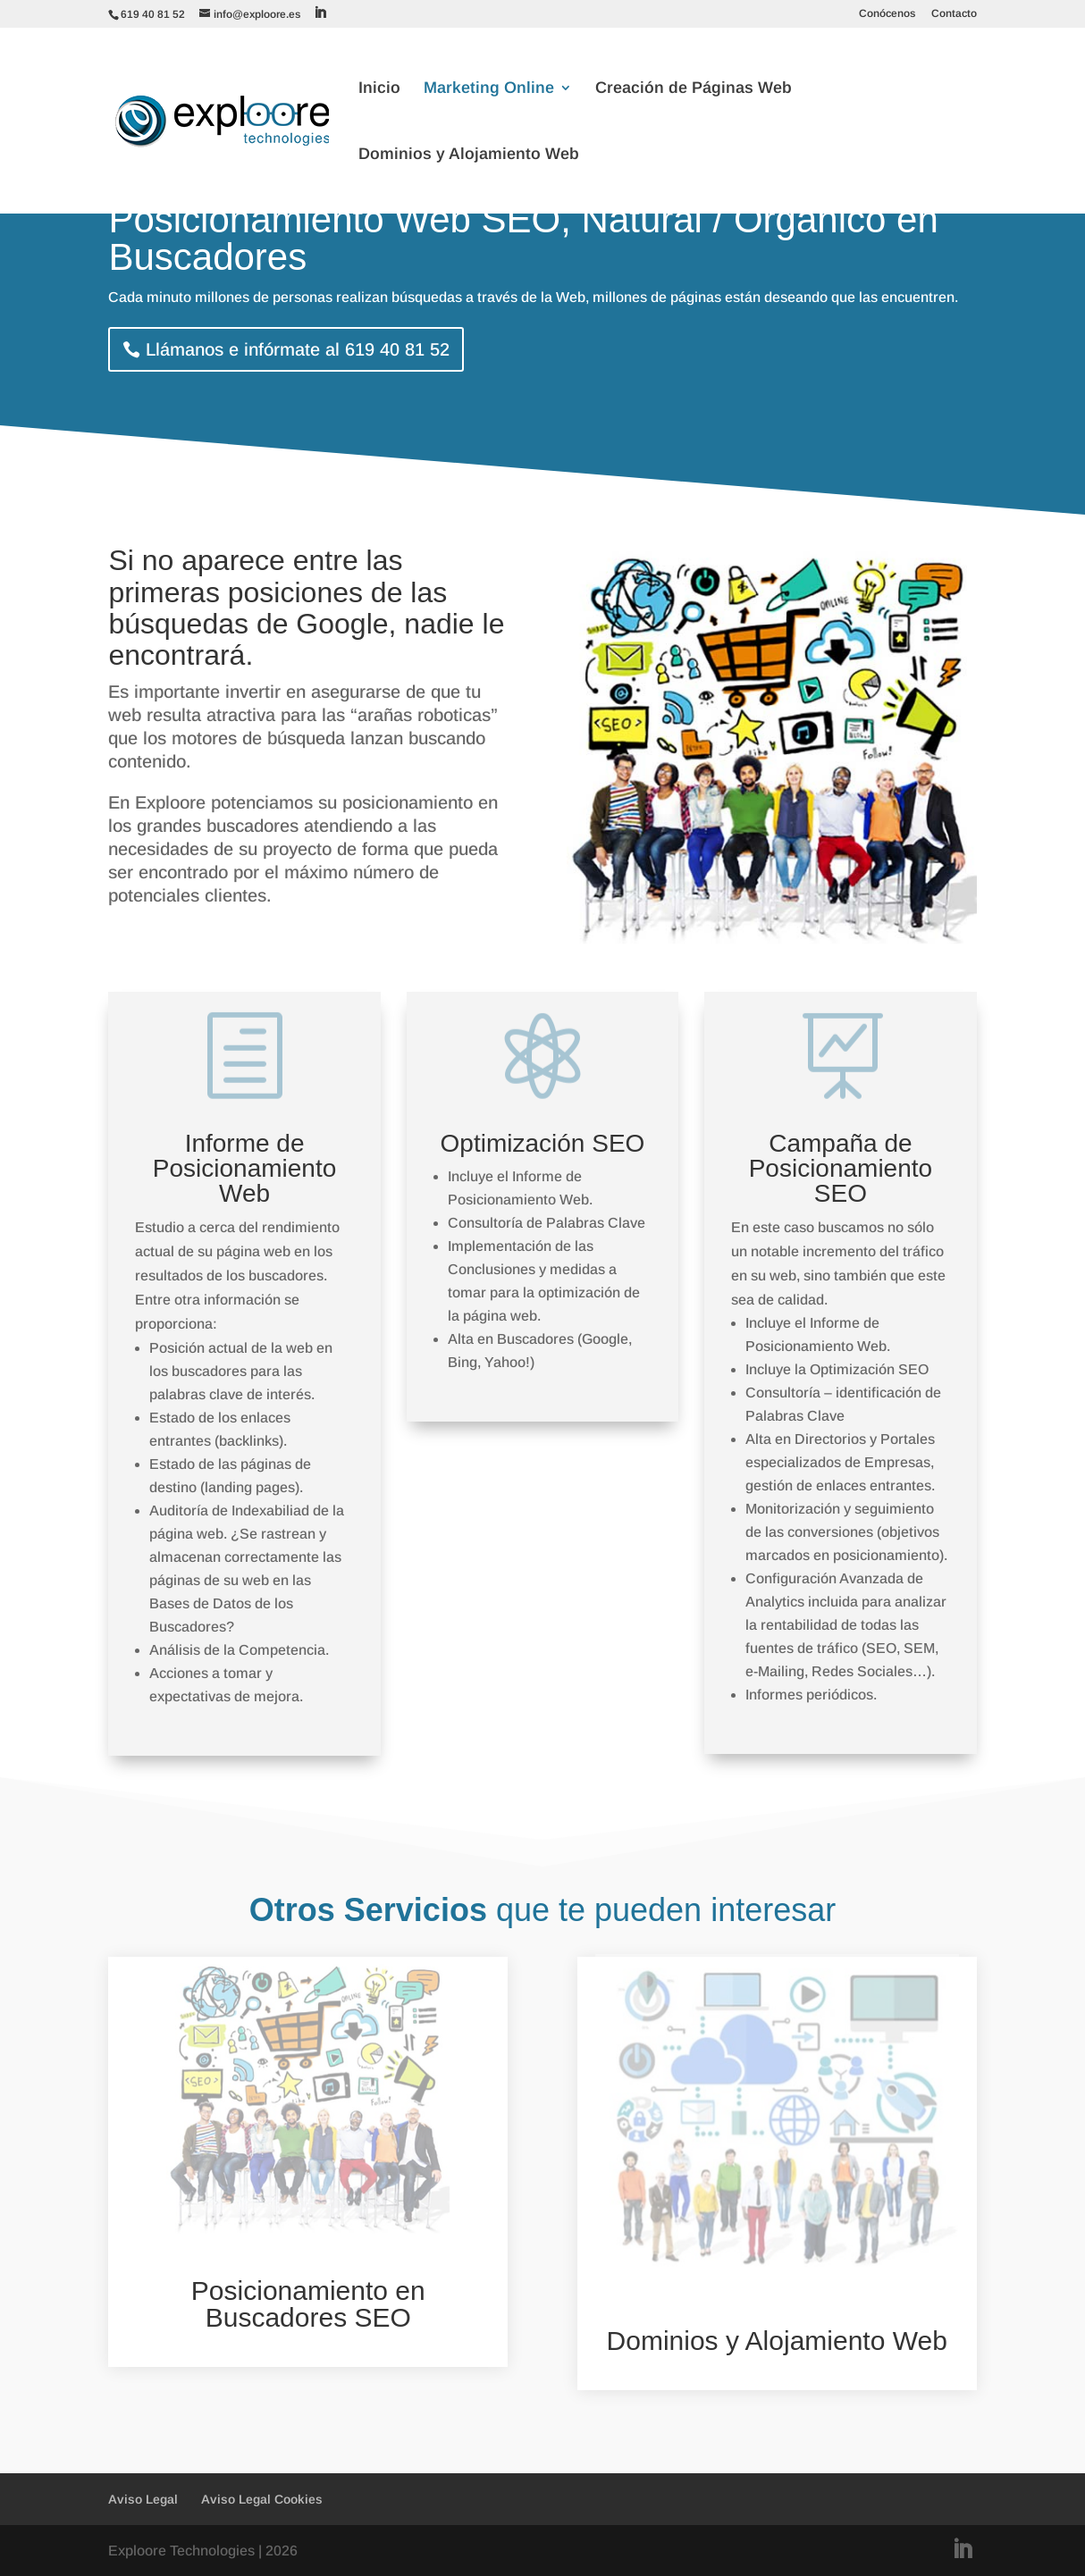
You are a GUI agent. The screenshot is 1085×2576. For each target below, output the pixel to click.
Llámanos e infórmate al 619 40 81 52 (298, 349)
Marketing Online (489, 88)
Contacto (954, 14)
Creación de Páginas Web (693, 88)
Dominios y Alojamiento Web (468, 155)
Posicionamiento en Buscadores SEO (308, 2304)
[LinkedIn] (320, 13)
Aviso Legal (143, 2499)
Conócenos (887, 14)
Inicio (379, 88)
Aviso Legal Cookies (262, 2499)
